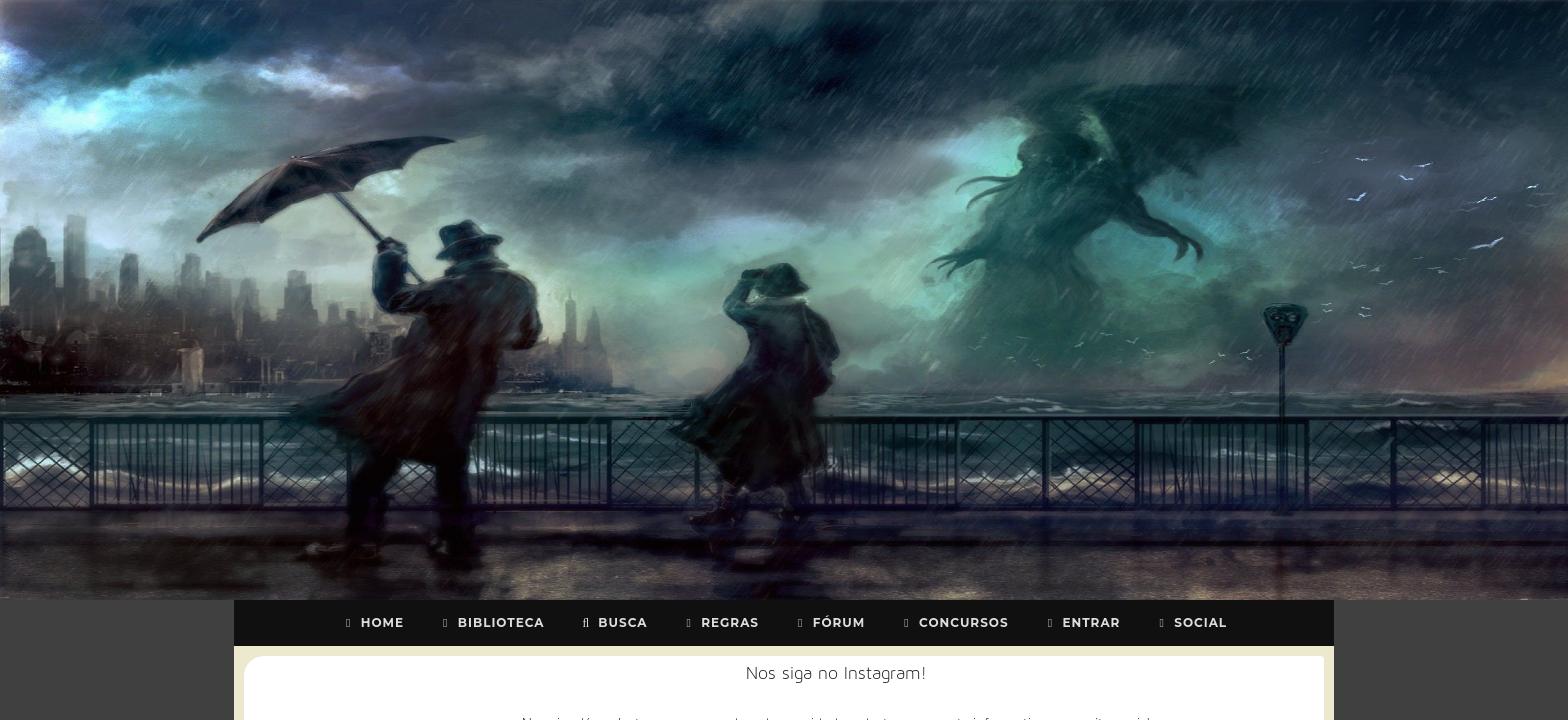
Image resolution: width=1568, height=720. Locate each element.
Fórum (829, 622)
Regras (720, 622)
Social (1190, 622)
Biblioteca (491, 622)
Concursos (953, 622)
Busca (613, 622)
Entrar (1082, 622)
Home (372, 622)
